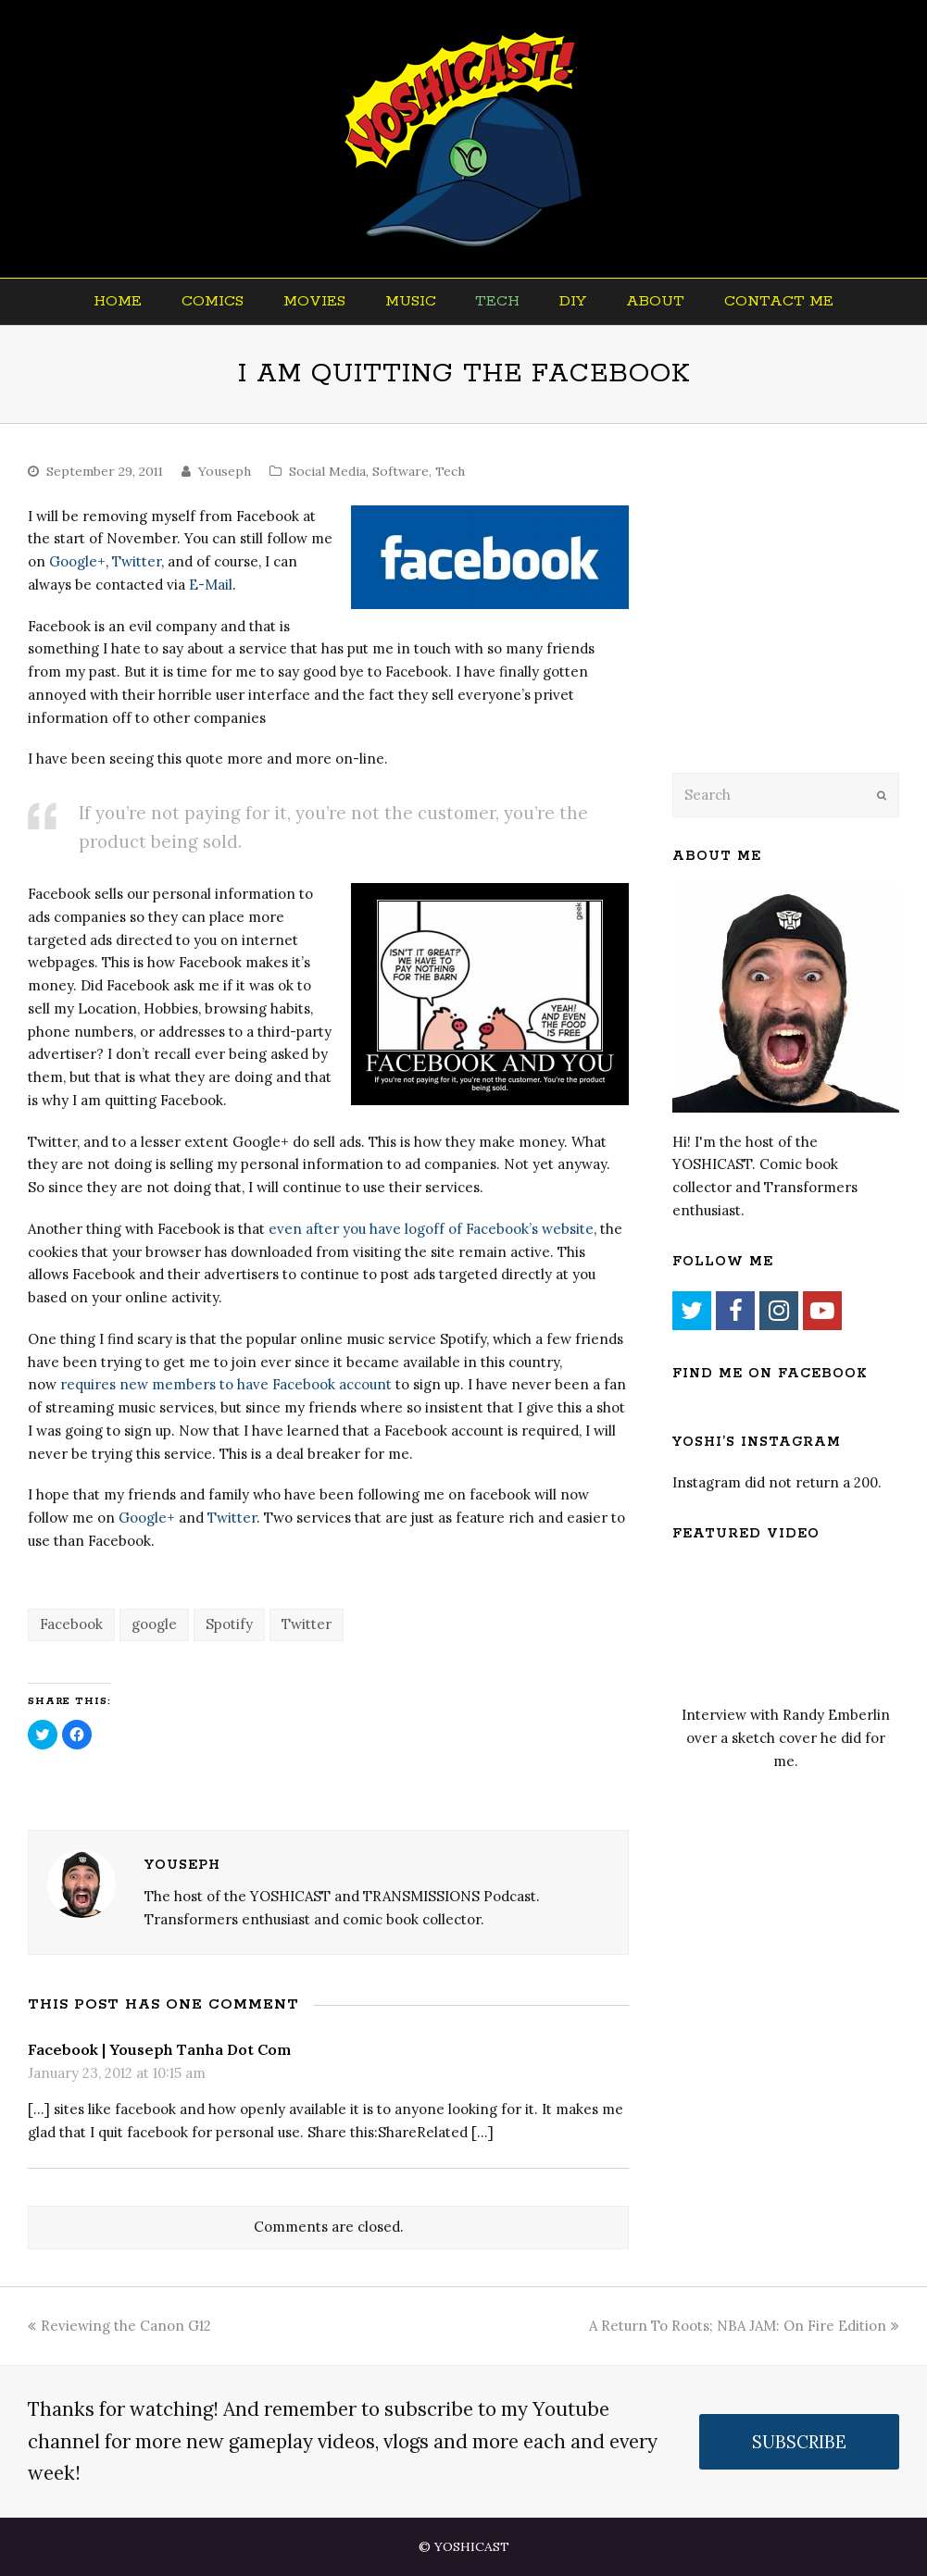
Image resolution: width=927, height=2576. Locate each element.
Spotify (229, 1624)
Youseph (224, 471)
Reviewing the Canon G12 (119, 2325)
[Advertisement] (799, 622)
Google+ (77, 561)
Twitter (136, 561)
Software (400, 471)
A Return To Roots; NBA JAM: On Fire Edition (744, 2325)
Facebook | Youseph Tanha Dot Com (159, 2049)
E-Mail (210, 584)
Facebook (71, 1624)
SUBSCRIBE (799, 2442)
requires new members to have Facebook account (226, 1384)
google (154, 1624)
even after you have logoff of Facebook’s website (431, 1229)
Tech (450, 471)
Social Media (327, 471)
